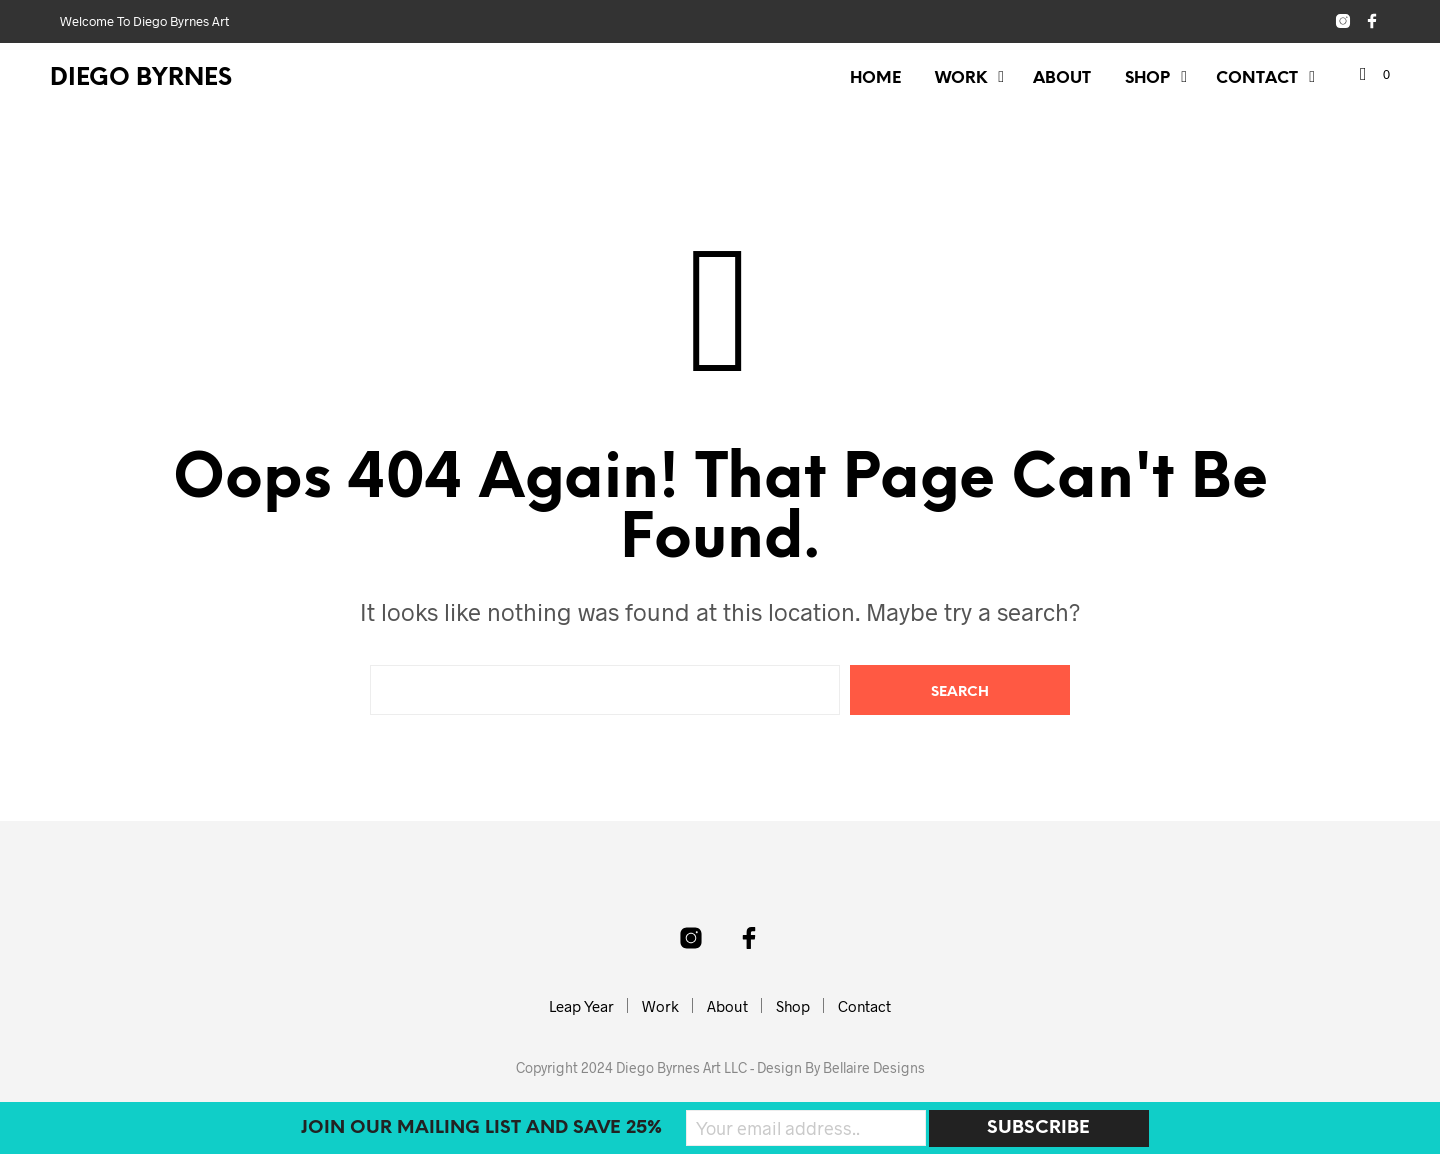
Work (961, 78)
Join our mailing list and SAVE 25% (481, 1128)
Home (875, 78)
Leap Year (581, 1006)
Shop (1147, 78)
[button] (1375, 75)
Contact (1257, 78)
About (1062, 78)
